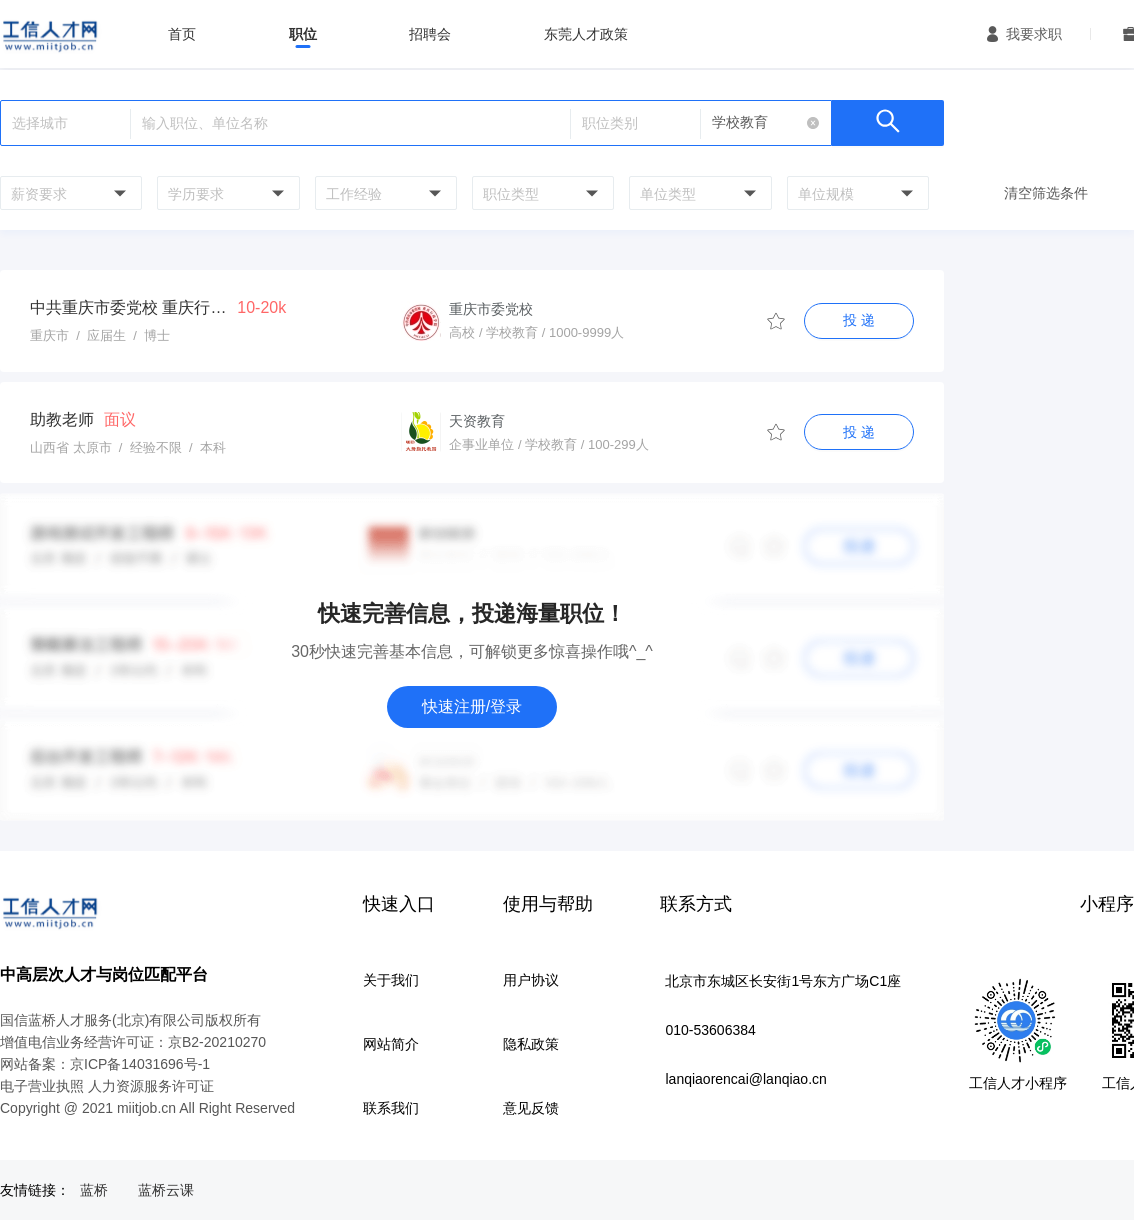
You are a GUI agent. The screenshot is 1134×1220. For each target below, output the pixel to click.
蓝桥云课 (166, 1190)
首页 (182, 34)
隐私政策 (531, 1044)
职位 (303, 34)
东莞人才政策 (586, 34)
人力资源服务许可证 (151, 1086)
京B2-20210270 (217, 1042)
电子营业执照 (42, 1086)
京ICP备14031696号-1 (140, 1064)
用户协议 (531, 980)
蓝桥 (94, 1190)
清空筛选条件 (1046, 193)
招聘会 (430, 34)
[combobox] (68, 193)
